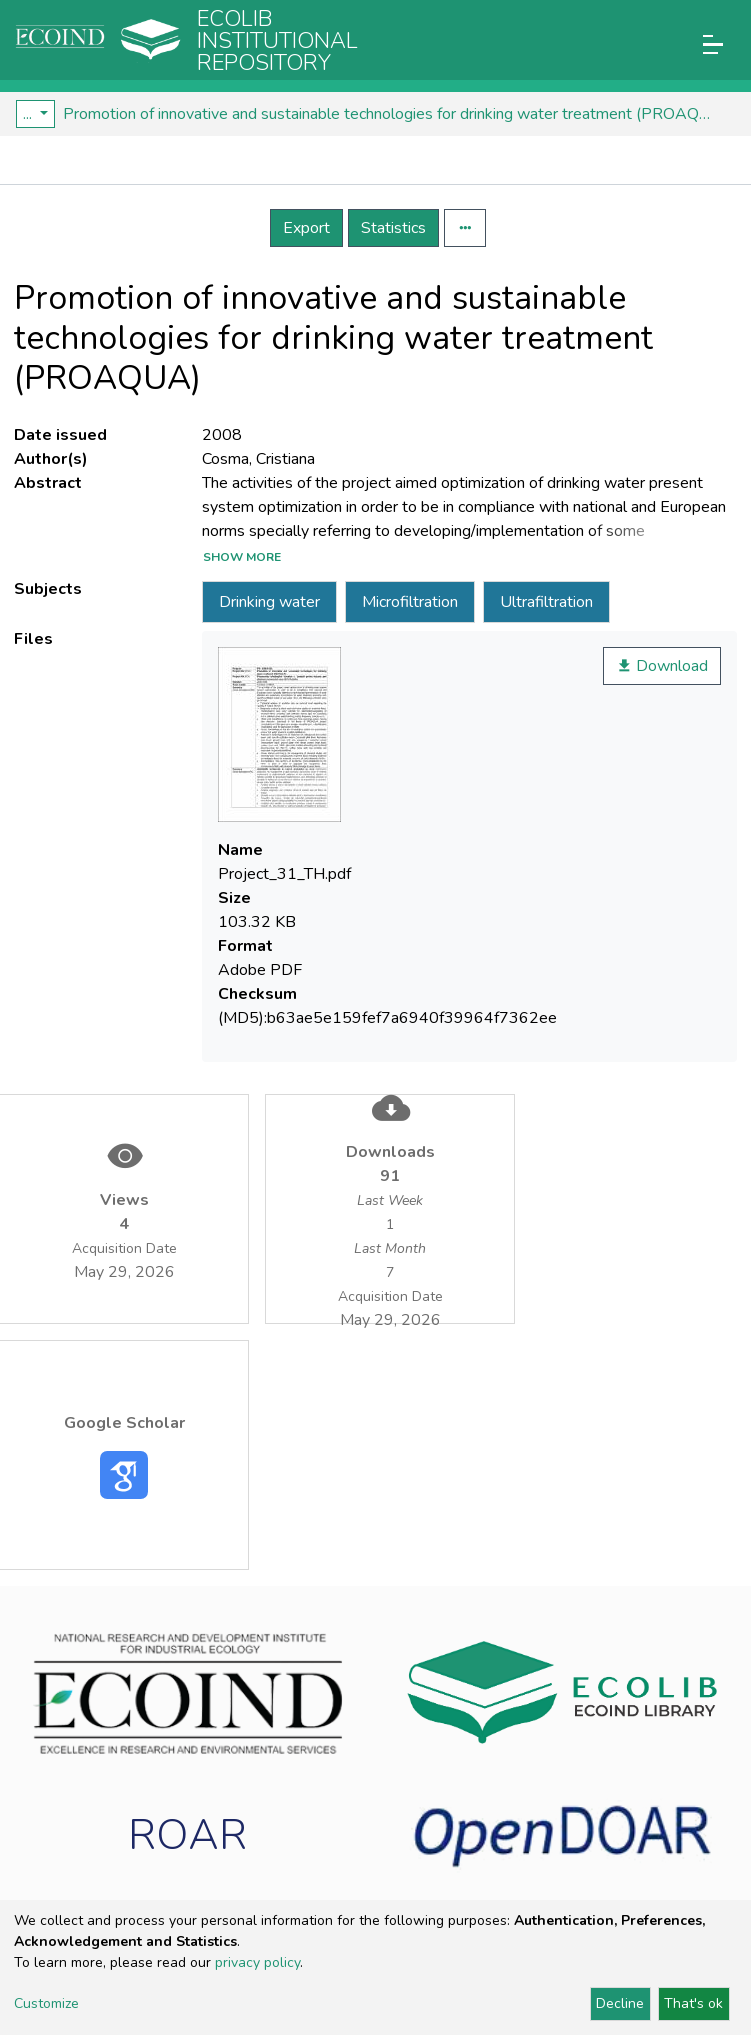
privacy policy (257, 1962)
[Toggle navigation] (713, 44)
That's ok (693, 2003)
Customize (46, 2003)
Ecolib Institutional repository (277, 41)
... (29, 114)
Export (306, 228)
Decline (620, 2003)
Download (662, 666)
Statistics (393, 228)
